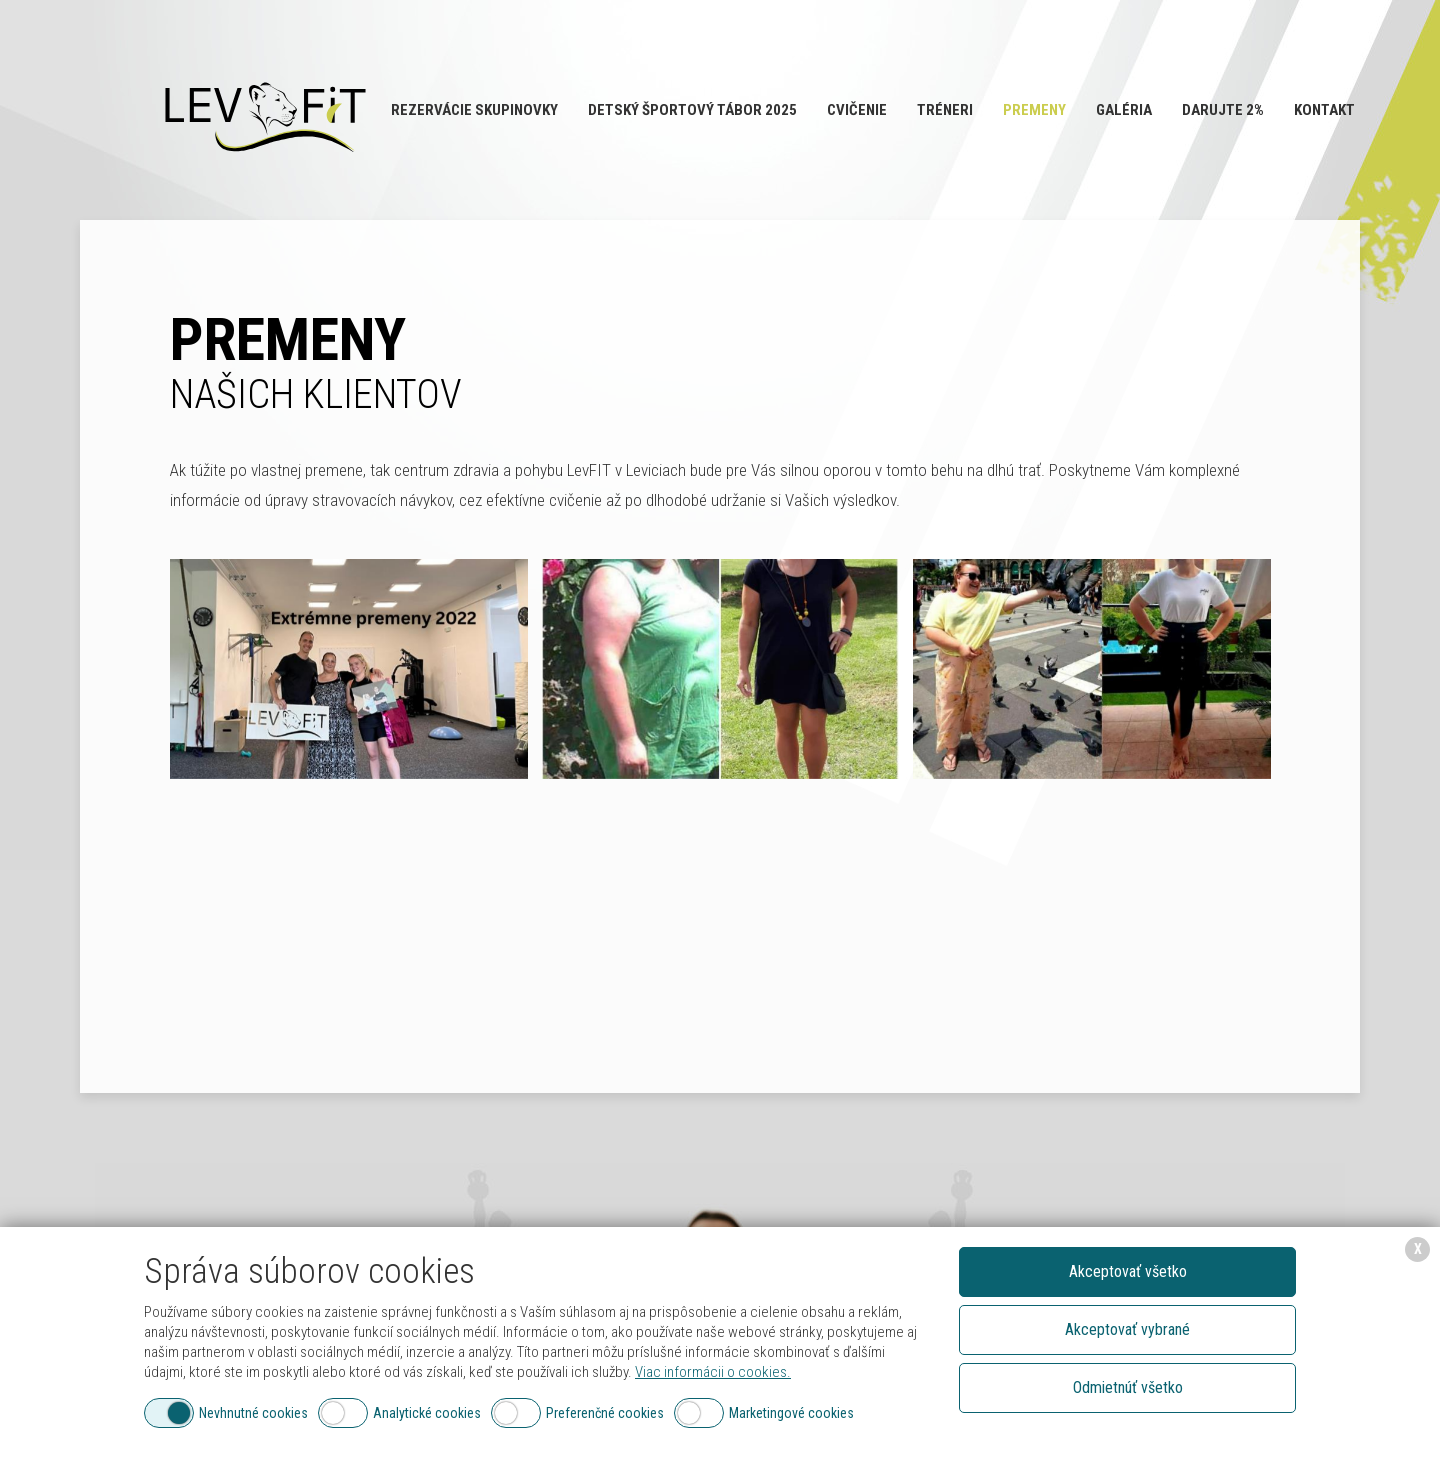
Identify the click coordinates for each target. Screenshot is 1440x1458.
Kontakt (1324, 110)
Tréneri (945, 110)
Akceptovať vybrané (1127, 1329)
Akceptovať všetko (1128, 1271)
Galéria (1124, 110)
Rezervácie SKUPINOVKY (474, 110)
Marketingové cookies (791, 1413)
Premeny (1034, 110)
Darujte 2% (1223, 110)
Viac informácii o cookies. (713, 1372)
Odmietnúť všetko (1128, 1387)
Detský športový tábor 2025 (692, 110)
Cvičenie (857, 110)
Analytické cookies (427, 1413)
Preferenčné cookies (605, 1413)
